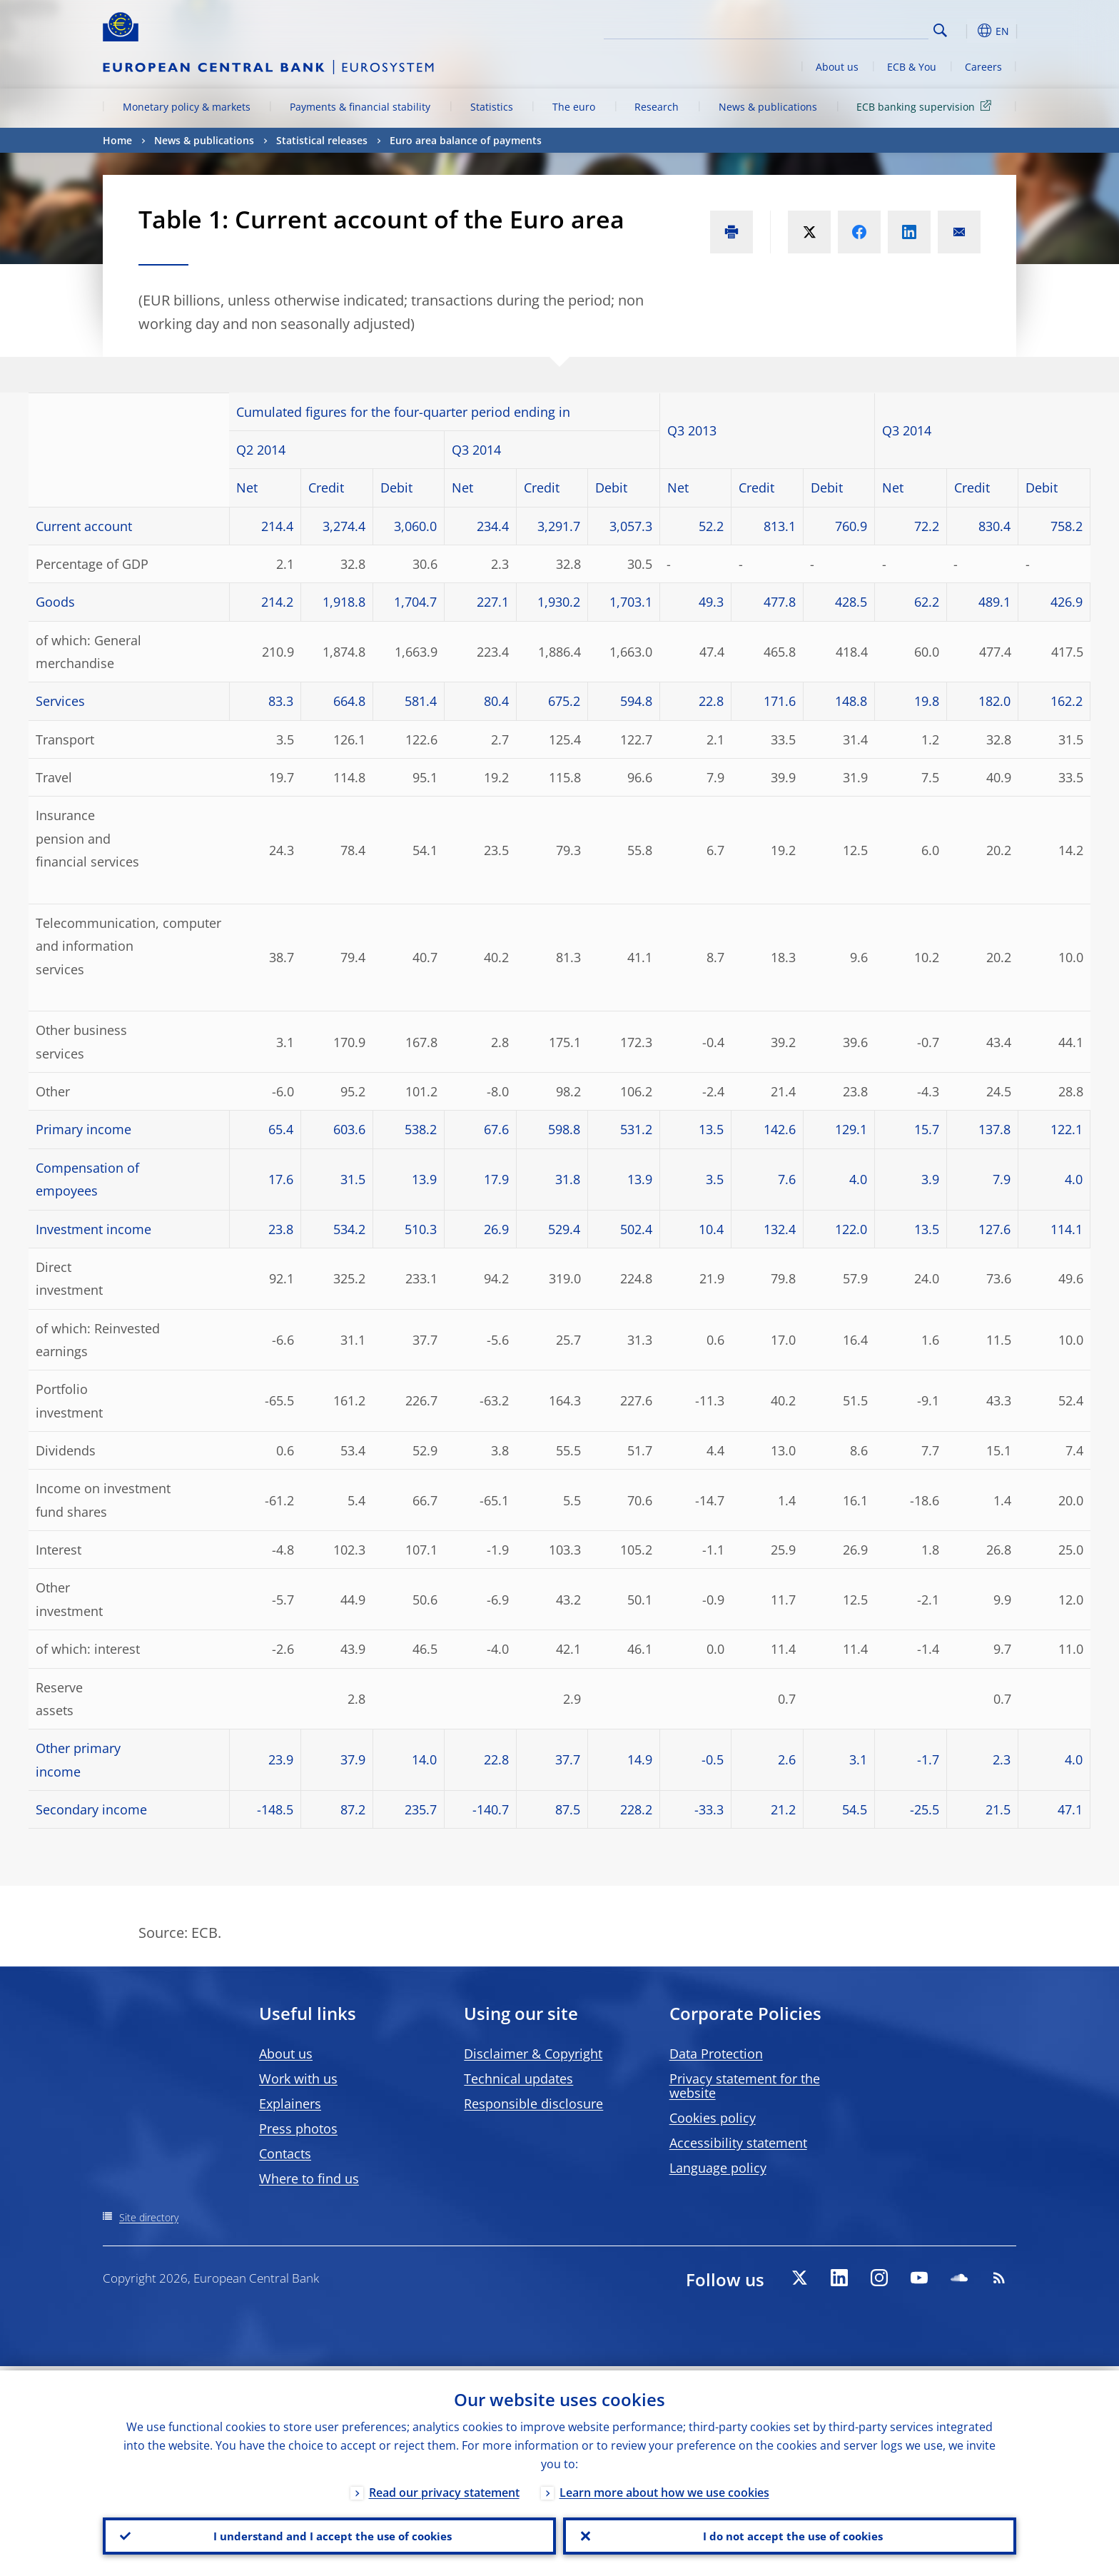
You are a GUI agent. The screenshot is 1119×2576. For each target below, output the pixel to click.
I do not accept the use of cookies (790, 2534)
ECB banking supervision (926, 106)
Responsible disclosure (533, 2103)
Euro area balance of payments (466, 140)
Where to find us (309, 2178)
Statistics (491, 106)
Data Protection (716, 2053)
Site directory (148, 2217)
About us (837, 67)
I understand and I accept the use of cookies (330, 2534)
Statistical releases (322, 140)
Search (940, 30)
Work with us (298, 2078)
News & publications (768, 106)
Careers (983, 67)
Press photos (298, 2128)
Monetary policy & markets (186, 106)
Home (117, 140)
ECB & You (911, 67)
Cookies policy (712, 2117)
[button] (966, 31)
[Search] (857, 28)
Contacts (285, 2153)
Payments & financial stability (360, 106)
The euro (573, 106)
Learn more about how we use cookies (664, 2488)
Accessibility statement (738, 2142)
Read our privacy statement (444, 2488)
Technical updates (518, 2078)
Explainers (290, 2103)
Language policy (717, 2167)
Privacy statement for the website (744, 2085)
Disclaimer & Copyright (533, 2053)
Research (656, 106)
